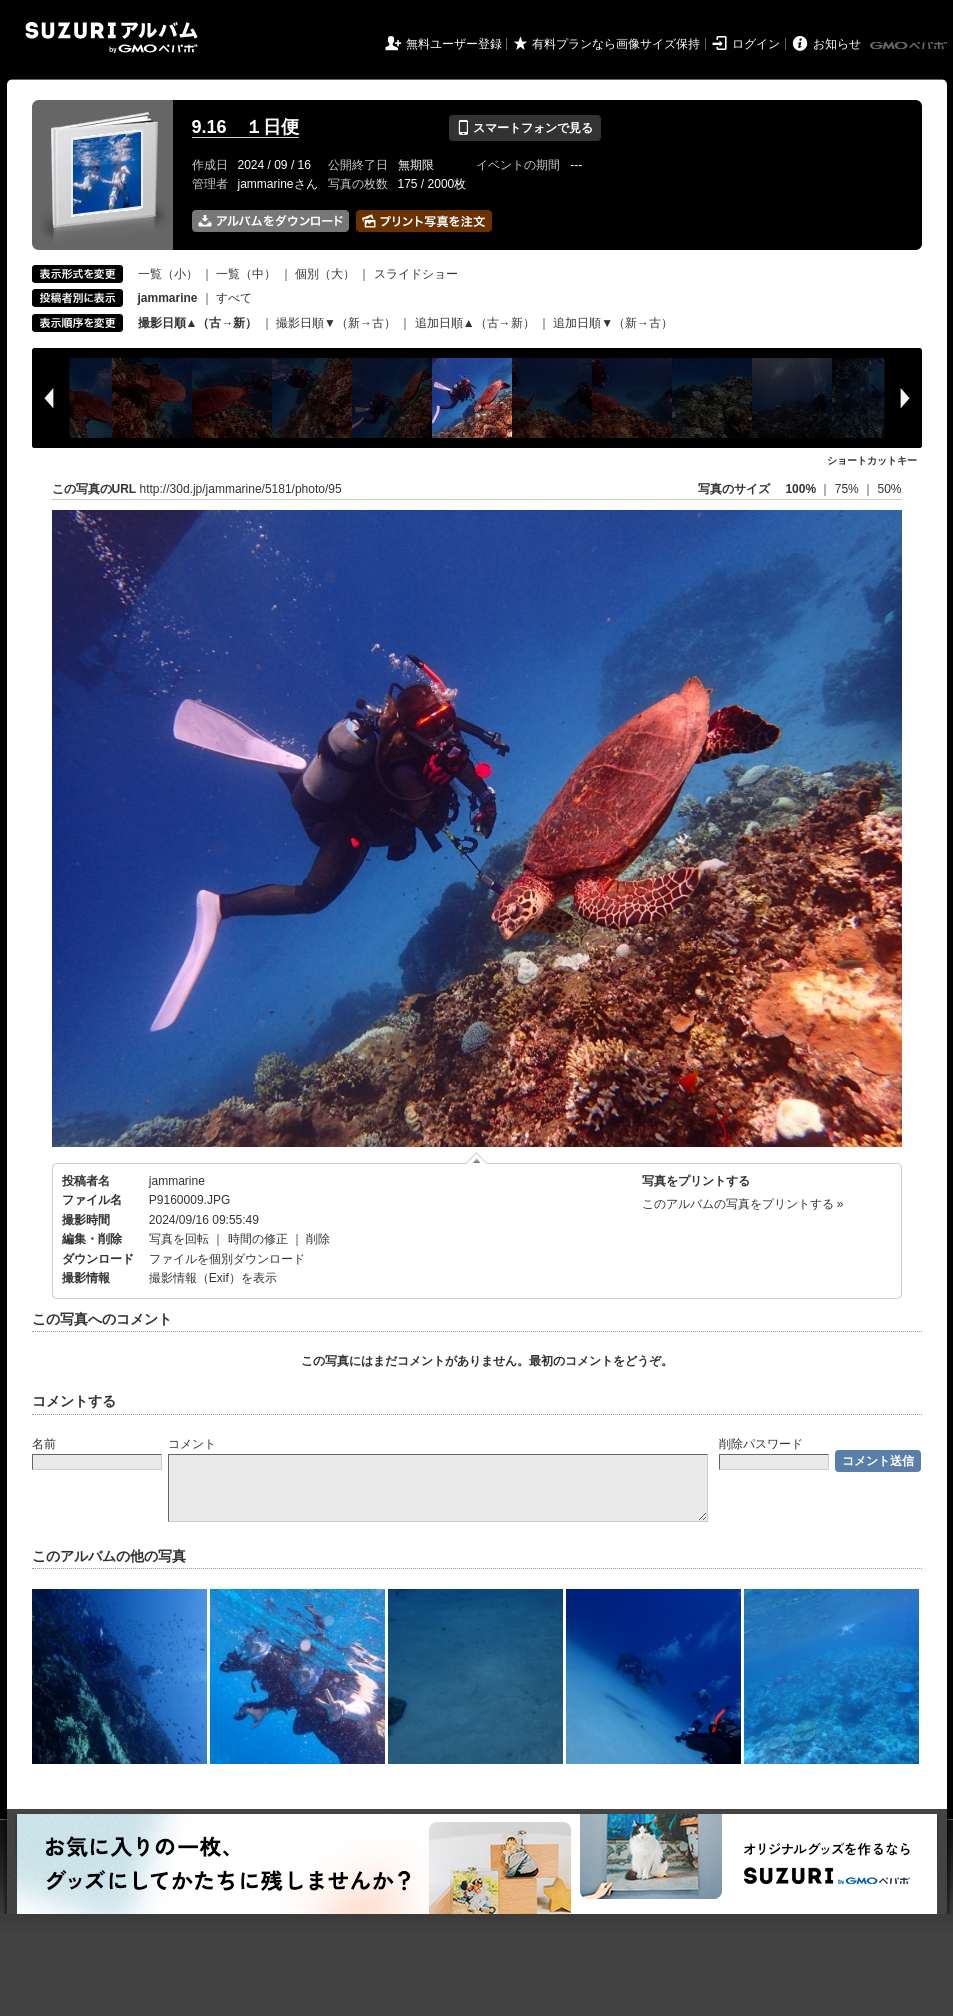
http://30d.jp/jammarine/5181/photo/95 (241, 489)
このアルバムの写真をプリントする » (743, 1204)
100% (800, 489)
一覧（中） (246, 274)
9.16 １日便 (245, 127)
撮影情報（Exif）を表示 (213, 1278)
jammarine (177, 1181)
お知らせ (837, 44)
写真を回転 (179, 1239)
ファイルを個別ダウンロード (227, 1259)
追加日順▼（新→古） (613, 323)
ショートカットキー (872, 460)
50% (889, 489)
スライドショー (416, 274)
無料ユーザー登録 (454, 44)
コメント (192, 1444)
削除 (318, 1239)
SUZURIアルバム (111, 37)
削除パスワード (761, 1444)
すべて (234, 298)
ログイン (756, 44)
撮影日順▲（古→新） (198, 323)
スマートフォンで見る (524, 128)
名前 (44, 1444)
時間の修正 (258, 1239)
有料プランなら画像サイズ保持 (616, 44)
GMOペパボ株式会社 (910, 46)
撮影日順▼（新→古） (336, 323)
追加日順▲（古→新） (475, 323)
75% (848, 489)
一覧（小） (168, 274)
